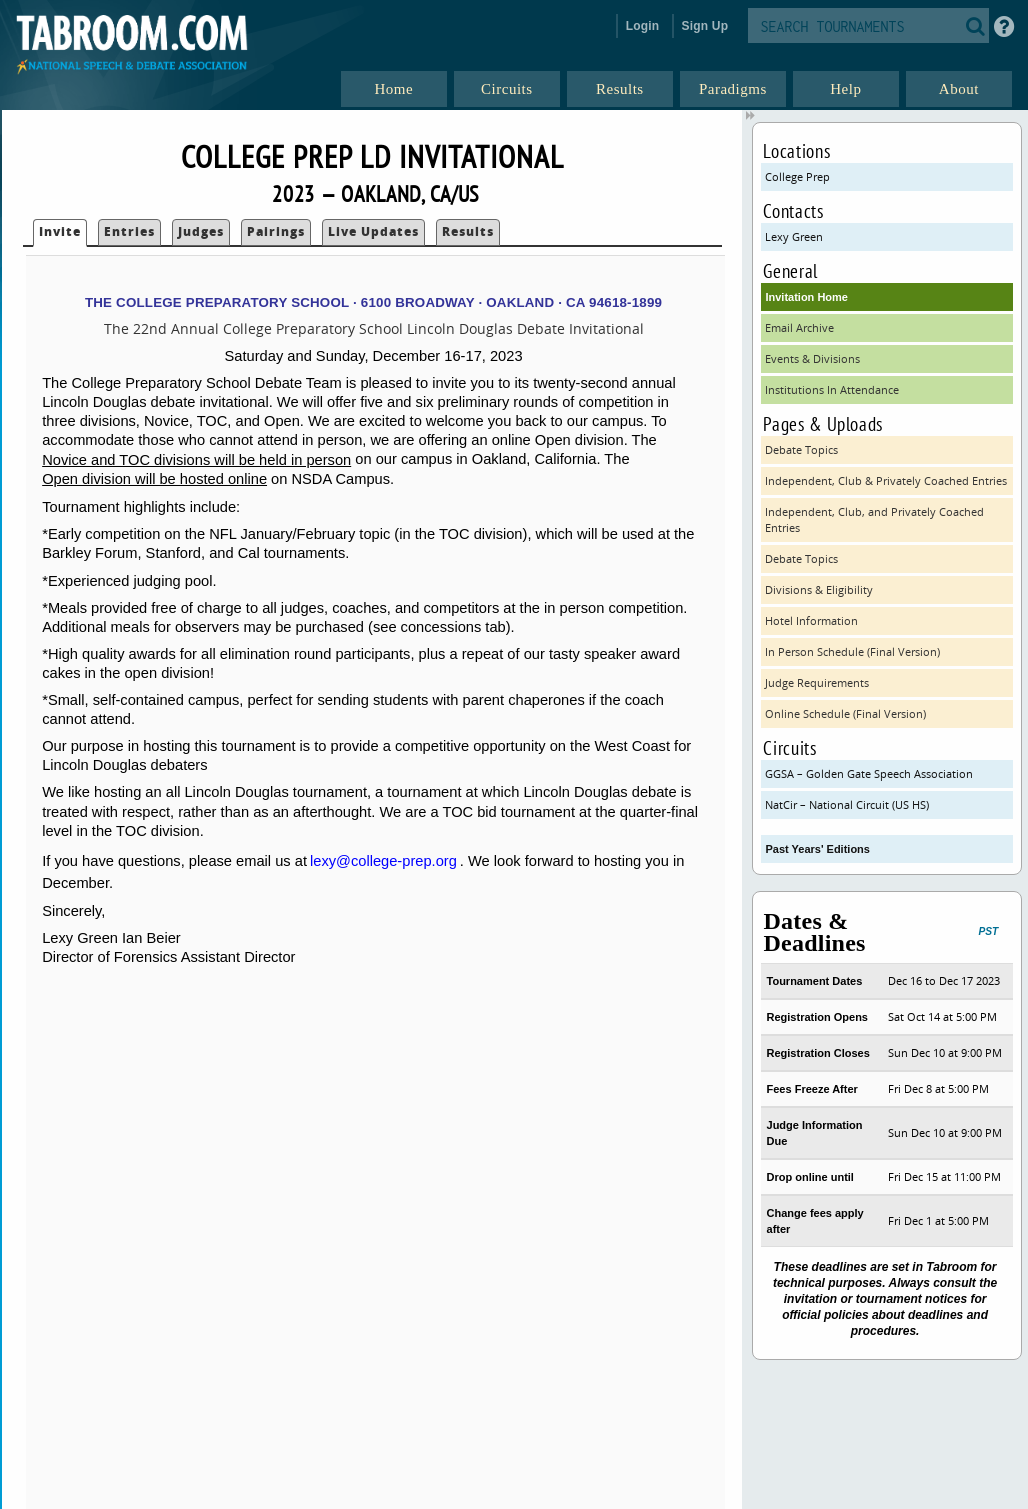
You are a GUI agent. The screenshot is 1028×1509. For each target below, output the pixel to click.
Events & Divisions (812, 358)
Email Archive (799, 327)
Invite (60, 231)
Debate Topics (801, 449)
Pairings (276, 231)
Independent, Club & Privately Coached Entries (886, 480)
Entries (129, 231)
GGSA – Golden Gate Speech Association (869, 773)
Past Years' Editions (817, 849)
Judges (201, 231)
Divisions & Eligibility (819, 589)
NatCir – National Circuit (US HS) (847, 804)
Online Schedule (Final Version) (845, 713)
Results (468, 231)
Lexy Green (794, 236)
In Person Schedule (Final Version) (852, 651)
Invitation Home (806, 297)
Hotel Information (811, 620)
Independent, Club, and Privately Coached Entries (874, 519)
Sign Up (705, 26)
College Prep (797, 176)
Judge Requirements (817, 682)
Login (643, 26)
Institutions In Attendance (832, 389)
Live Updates (373, 231)
